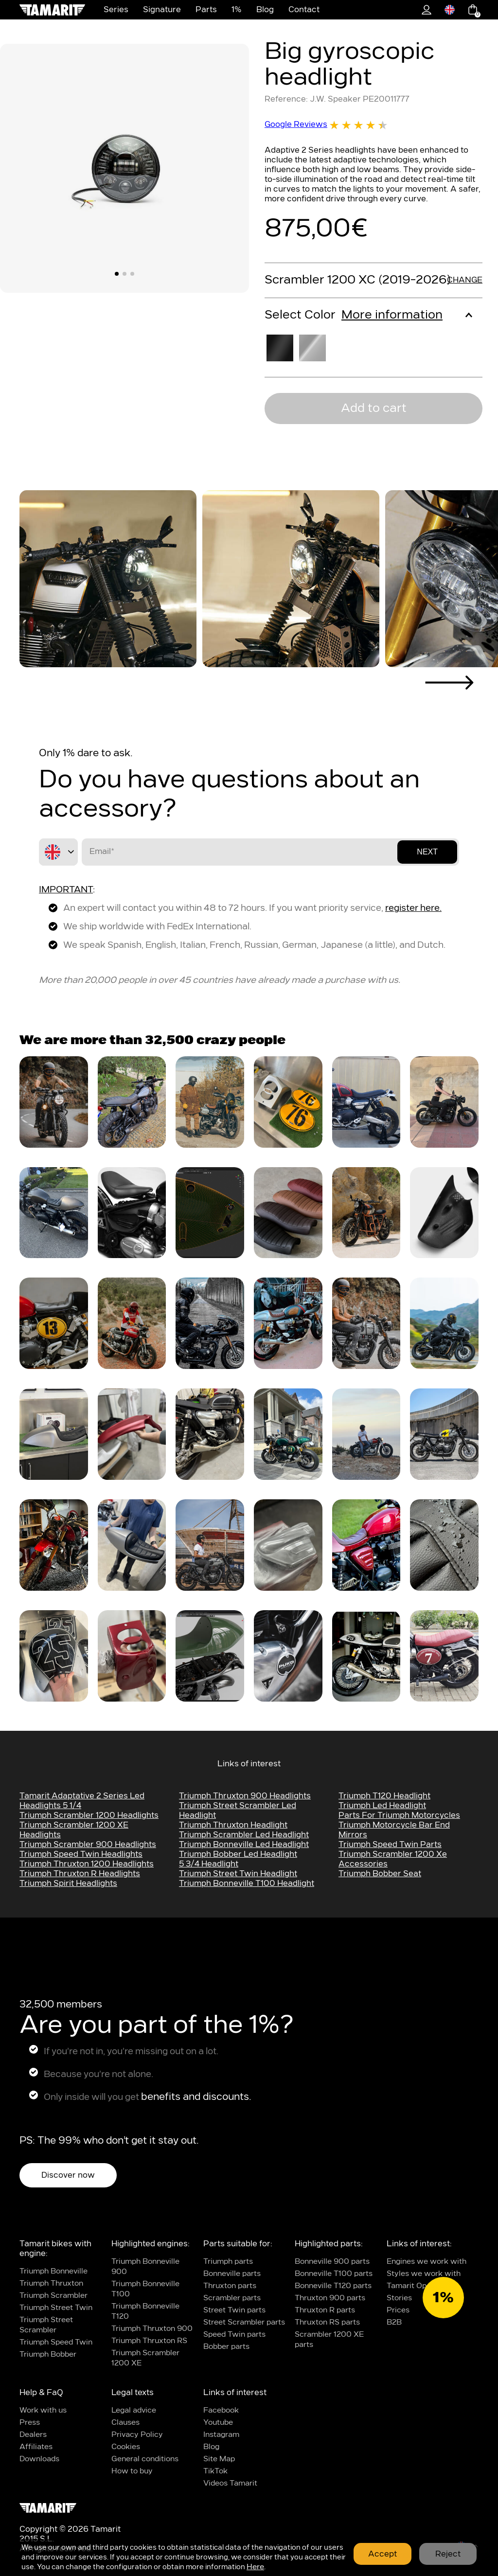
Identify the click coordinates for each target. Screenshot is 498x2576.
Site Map (219, 2459)
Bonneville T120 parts (333, 2286)
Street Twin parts (234, 2310)
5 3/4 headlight (208, 1864)
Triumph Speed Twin (55, 2342)
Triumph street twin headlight (238, 1874)
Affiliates (36, 2447)
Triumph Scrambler (53, 2295)
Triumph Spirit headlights (68, 1883)
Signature (162, 10)
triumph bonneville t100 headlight (246, 1883)
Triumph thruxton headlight (233, 1825)
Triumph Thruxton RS (149, 2341)
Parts (206, 10)
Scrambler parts (232, 2298)
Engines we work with (426, 2261)
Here (255, 2567)
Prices (398, 2310)
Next (427, 852)
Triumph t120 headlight (384, 1796)
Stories (399, 2298)
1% (236, 10)
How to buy (132, 2471)
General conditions (144, 2459)
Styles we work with (424, 2273)
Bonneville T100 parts (334, 2273)
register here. (413, 908)
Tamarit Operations (421, 2286)
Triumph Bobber (47, 2354)
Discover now (68, 2175)
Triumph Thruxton (51, 2283)
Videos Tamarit (230, 2483)
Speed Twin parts (234, 2334)
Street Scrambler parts (244, 2322)
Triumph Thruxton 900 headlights (245, 1796)
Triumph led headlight (382, 1806)
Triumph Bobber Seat (379, 1874)
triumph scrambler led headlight (244, 1835)
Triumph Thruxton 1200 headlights (86, 1864)
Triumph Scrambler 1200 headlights (89, 1815)
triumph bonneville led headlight (244, 1844)
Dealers (33, 2434)
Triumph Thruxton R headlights (79, 1874)
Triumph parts (228, 2261)
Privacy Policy (137, 2434)
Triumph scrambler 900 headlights (87, 1844)
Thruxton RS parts (327, 2322)
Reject (448, 2554)
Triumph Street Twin (55, 2307)
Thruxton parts (229, 2286)
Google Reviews (326, 125)
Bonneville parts (232, 2273)
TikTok (215, 2471)
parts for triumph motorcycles (399, 1815)
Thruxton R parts (325, 2310)
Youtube (218, 2422)
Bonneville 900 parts (332, 2261)
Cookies (125, 2447)
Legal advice (133, 2410)
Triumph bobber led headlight (238, 1854)
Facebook (221, 2410)
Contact (304, 10)
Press (29, 2422)
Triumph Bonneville (53, 2271)
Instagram (221, 2434)
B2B (394, 2322)
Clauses (125, 2422)
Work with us (43, 2410)
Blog (265, 10)
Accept (382, 2554)
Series (116, 10)
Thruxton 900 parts (330, 2298)
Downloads (39, 2459)
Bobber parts (226, 2346)
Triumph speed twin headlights (80, 1854)
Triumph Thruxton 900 (152, 2328)
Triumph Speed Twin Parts (390, 1844)
